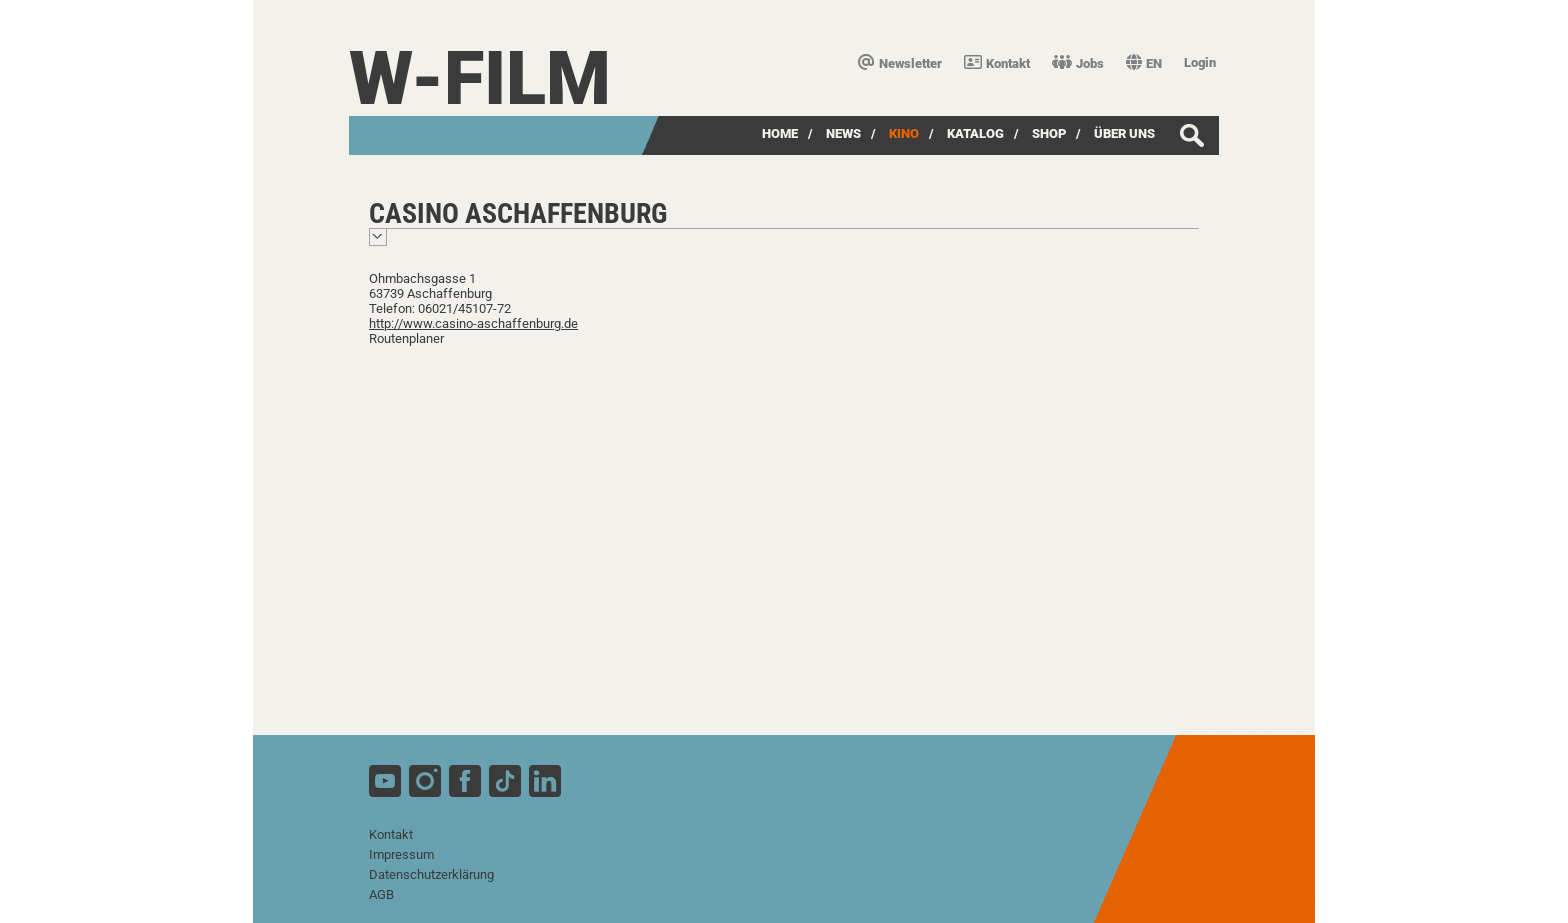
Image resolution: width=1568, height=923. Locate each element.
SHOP (1049, 133)
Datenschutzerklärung (431, 874)
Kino (904, 133)
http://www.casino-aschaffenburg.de (473, 323)
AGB (381, 894)
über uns (1124, 133)
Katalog (975, 133)
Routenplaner (406, 338)
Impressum (401, 854)
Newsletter (900, 63)
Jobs (1078, 63)
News (843, 133)
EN (1144, 63)
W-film (480, 78)
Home (780, 133)
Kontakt (997, 63)
